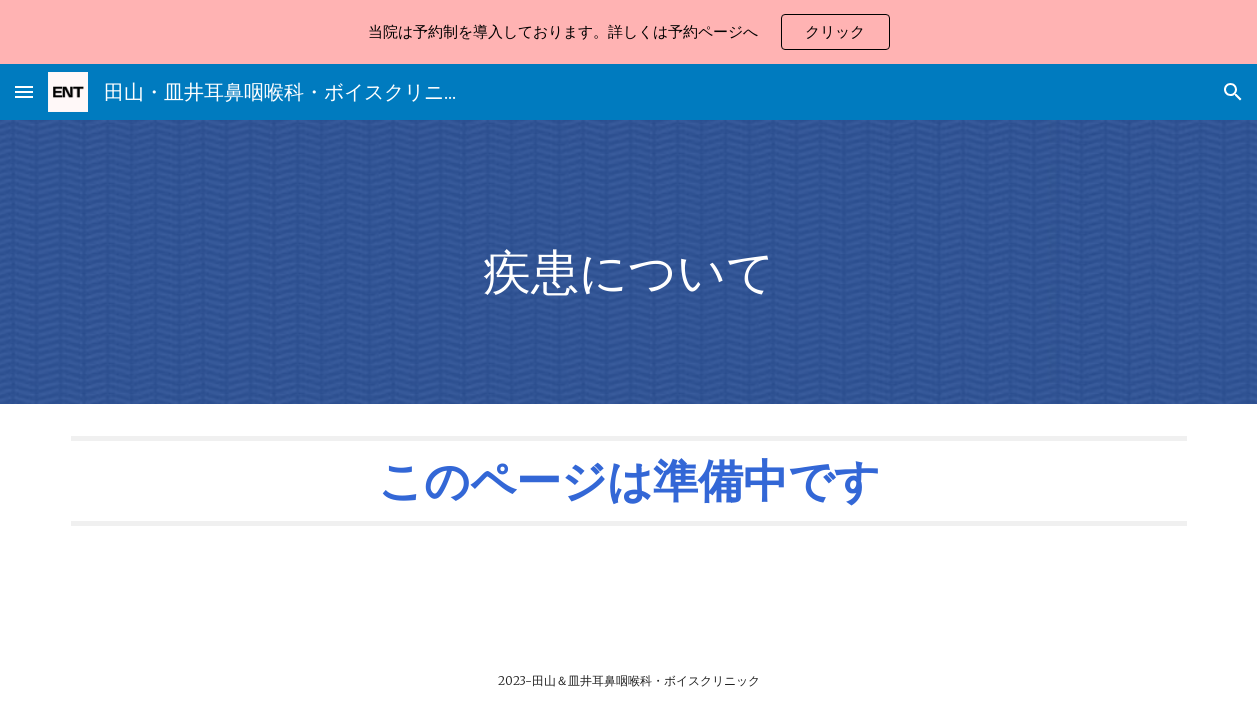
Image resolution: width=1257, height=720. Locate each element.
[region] (628, 32)
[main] (628, 262)
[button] (24, 91)
